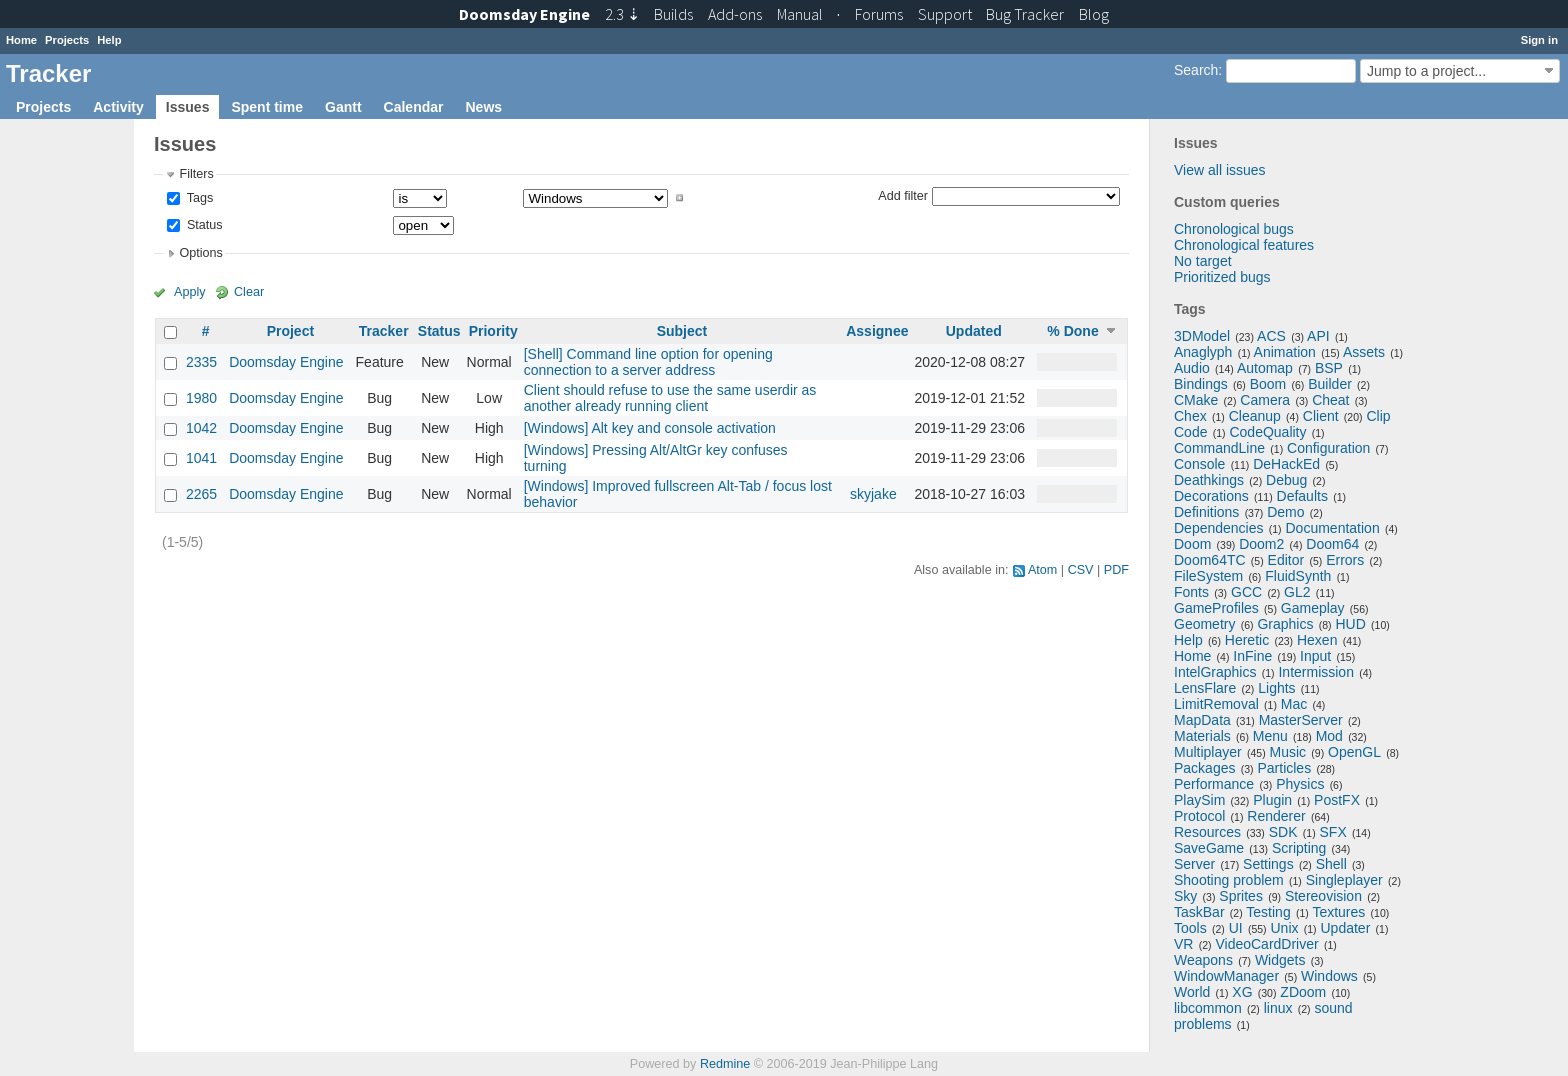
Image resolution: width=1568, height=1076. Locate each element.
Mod (1329, 736)
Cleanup (1255, 416)
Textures (1338, 912)
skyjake (873, 494)
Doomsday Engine (286, 362)
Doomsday (524, 14)
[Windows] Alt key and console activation (650, 428)
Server (1194, 864)
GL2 (1297, 592)
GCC (1246, 592)
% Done (1072, 331)
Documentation (1333, 528)
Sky (1185, 896)
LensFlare (1205, 688)
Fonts (1191, 592)
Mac (1294, 704)
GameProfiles (1216, 608)
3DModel (1202, 336)
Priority (493, 331)
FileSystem (1208, 576)
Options (200, 253)
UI (1236, 928)
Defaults (1302, 496)
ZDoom (1303, 992)
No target (1203, 261)
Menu (1270, 736)
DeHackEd (1286, 464)
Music (1288, 752)
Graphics (1285, 624)
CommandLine (1219, 448)
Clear (249, 292)
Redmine (725, 1064)
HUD (1350, 624)
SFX (1333, 832)
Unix (1285, 928)
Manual (800, 14)
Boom (1268, 384)
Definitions (1206, 512)
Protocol (1199, 816)
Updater (1346, 928)
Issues (188, 107)
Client (1321, 416)
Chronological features (1244, 245)
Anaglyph (1203, 352)
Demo (1285, 512)
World (1192, 992)
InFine (1252, 656)
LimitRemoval (1216, 704)
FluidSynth (1298, 576)
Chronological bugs (1234, 229)
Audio (1192, 368)
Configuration (1328, 448)
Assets (1364, 352)
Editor (1286, 560)
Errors (1345, 560)
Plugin (1272, 800)
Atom (1042, 570)
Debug (1286, 480)
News (483, 107)
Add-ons (735, 14)
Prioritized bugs (1222, 277)
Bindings (1201, 384)
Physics (1300, 784)
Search (1196, 70)
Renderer (1276, 816)
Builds (673, 14)
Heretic (1247, 640)
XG (1242, 992)
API (1318, 336)
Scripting (1299, 848)
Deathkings (1209, 480)
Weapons (1203, 960)
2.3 (622, 14)
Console (1199, 464)
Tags (198, 198)
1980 (201, 398)
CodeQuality (1267, 432)
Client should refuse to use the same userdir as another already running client (670, 398)
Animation (1285, 352)
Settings (1268, 864)
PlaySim (1199, 800)
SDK (1283, 832)
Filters (196, 174)
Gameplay (1313, 608)
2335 (201, 362)
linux (1278, 1008)
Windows (1329, 976)
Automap (1265, 368)
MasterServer (1301, 720)
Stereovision (1323, 896)
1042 (201, 428)
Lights (1276, 688)
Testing (1268, 912)
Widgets (1280, 960)
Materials (1202, 736)
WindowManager (1226, 976)
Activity (118, 107)
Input (1315, 656)
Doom (1192, 544)
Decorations (1211, 496)
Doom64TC (1210, 560)
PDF (1116, 570)
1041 (201, 458)
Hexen (1317, 640)
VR (1183, 944)
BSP (1329, 368)
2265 (201, 494)
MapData (1202, 720)
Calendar (414, 107)
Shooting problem (1229, 880)
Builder (1330, 384)
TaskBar (1199, 912)
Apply (190, 292)
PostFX (1337, 800)
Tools (1190, 928)
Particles (1284, 768)
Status (202, 225)
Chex (1190, 416)
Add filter (903, 195)
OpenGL (1354, 752)
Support (945, 14)
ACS (1271, 336)
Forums (879, 14)
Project (290, 331)
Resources (1207, 832)
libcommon (1208, 1008)
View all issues (1220, 170)
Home (21, 40)
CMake (1196, 400)
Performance (1214, 784)
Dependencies (1219, 528)
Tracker (384, 331)
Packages (1204, 768)
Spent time (267, 107)
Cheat (1330, 400)
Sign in (1539, 40)
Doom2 (1261, 544)
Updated (974, 331)
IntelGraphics (1215, 672)
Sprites (1241, 896)
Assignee (877, 331)
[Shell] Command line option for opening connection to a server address (648, 362)
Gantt (343, 107)
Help (109, 40)
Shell (1331, 864)
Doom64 (1332, 544)
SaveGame (1209, 848)
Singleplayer (1344, 880)
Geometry (1204, 624)
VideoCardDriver (1266, 944)
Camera (1265, 400)
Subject (682, 331)
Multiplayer (1208, 752)
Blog (1094, 14)
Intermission (1315, 672)
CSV (1081, 570)
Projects (67, 40)
